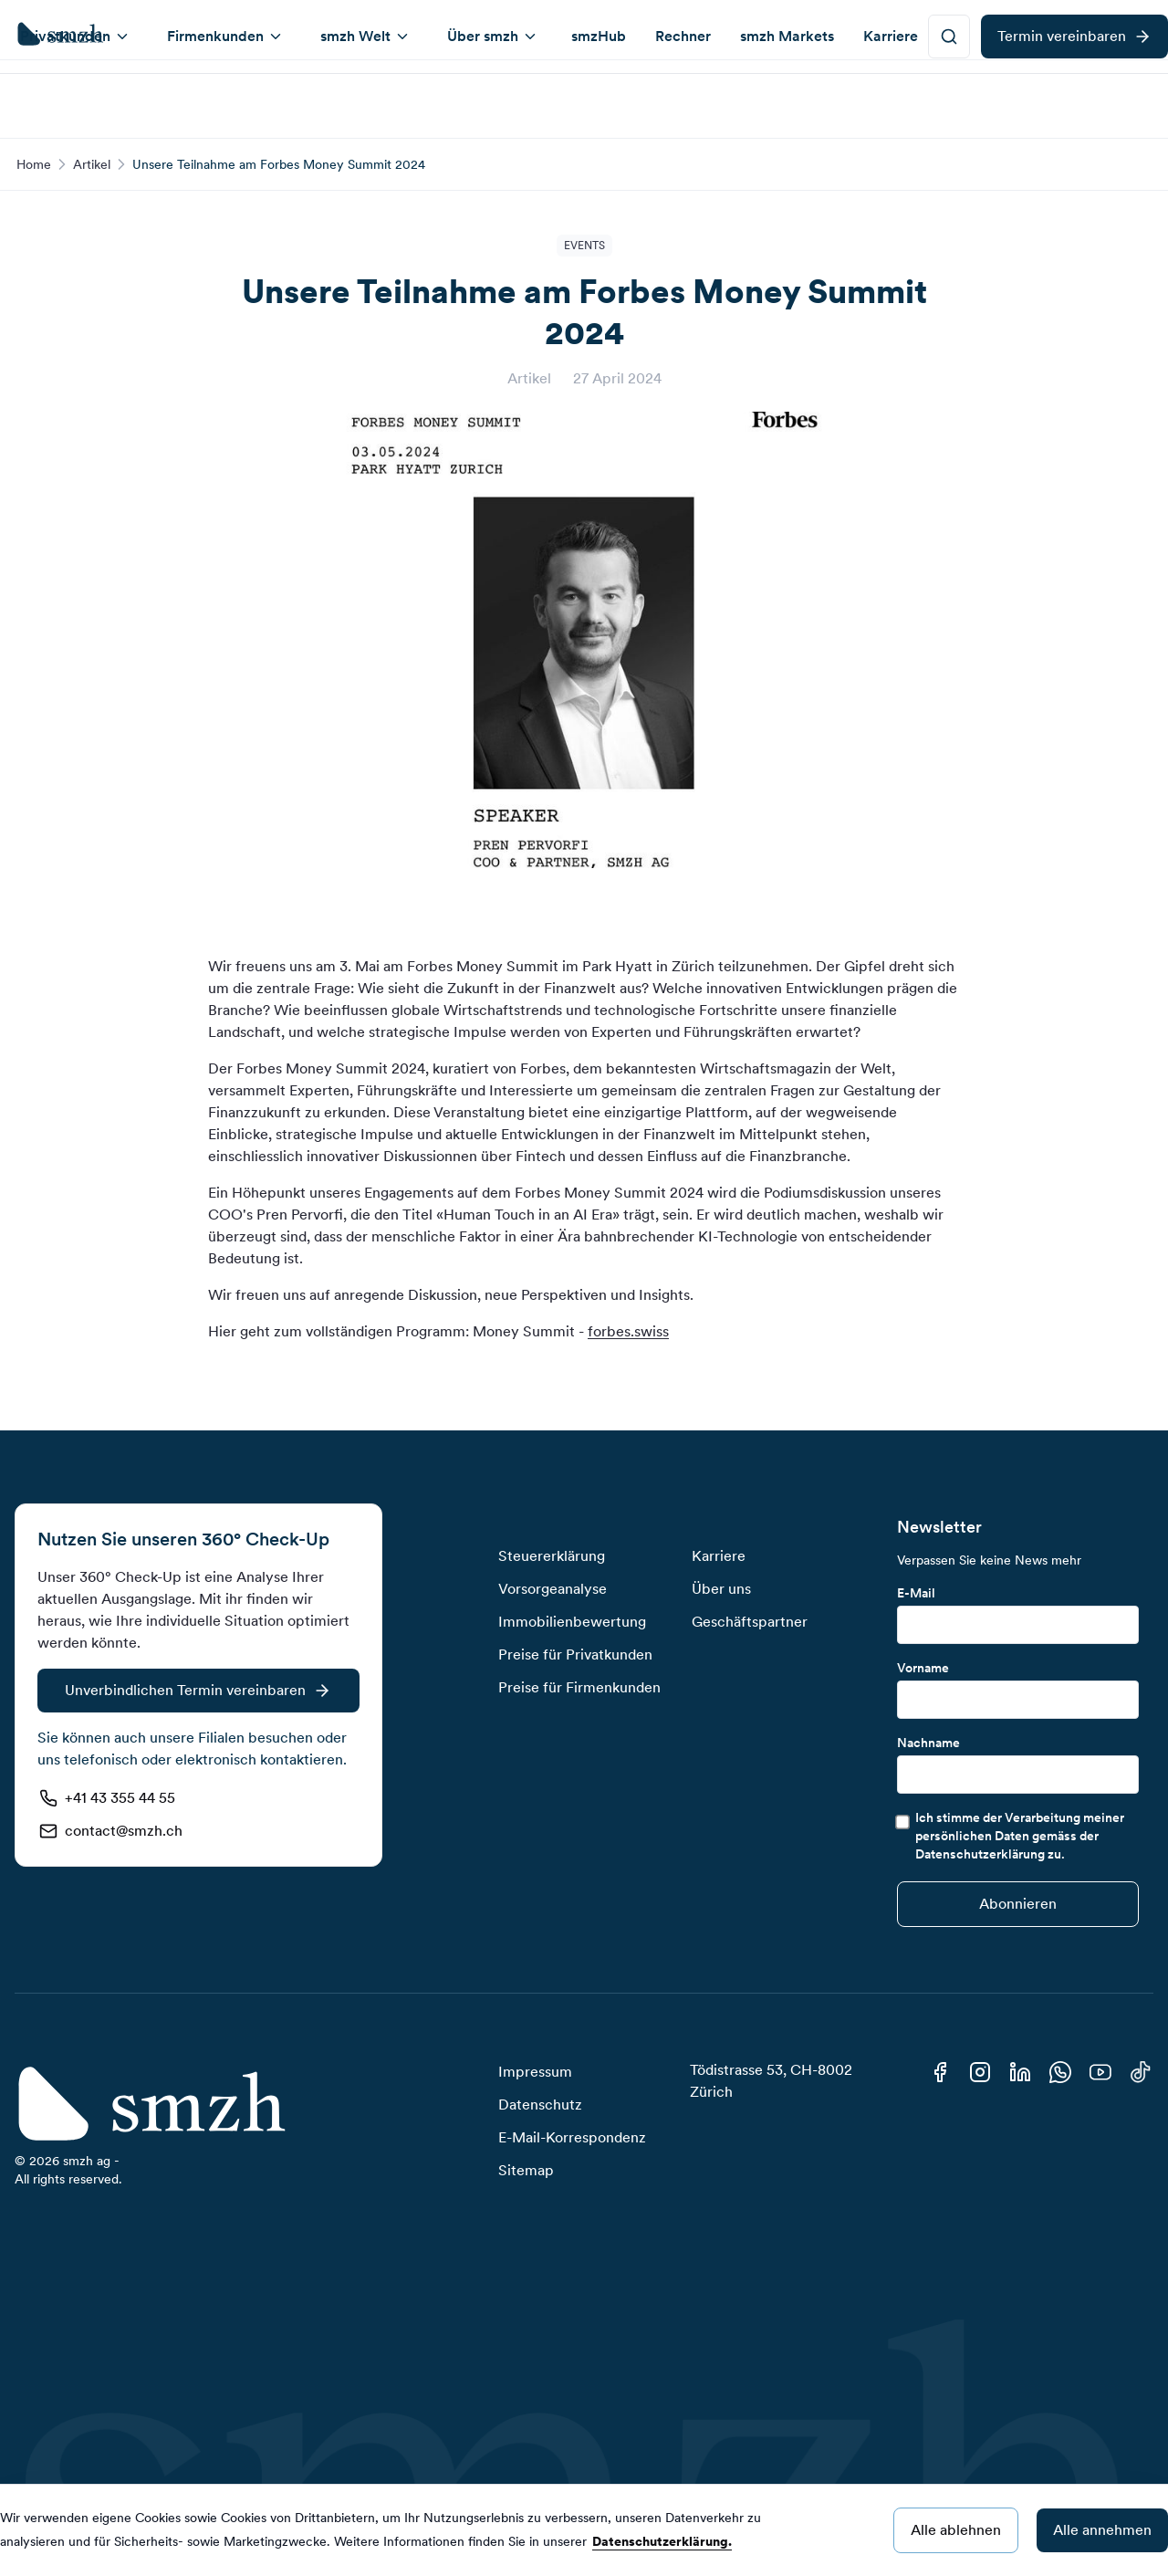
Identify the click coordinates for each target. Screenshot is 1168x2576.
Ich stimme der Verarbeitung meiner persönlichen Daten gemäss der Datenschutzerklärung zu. (1019, 1835)
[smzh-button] (949, 100)
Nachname (928, 1742)
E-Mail (916, 1593)
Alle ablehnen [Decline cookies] (956, 2530)
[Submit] (1018, 1904)
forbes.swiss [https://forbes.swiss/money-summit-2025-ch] (628, 1331)
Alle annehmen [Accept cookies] (1102, 2530)
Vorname (923, 1667)
